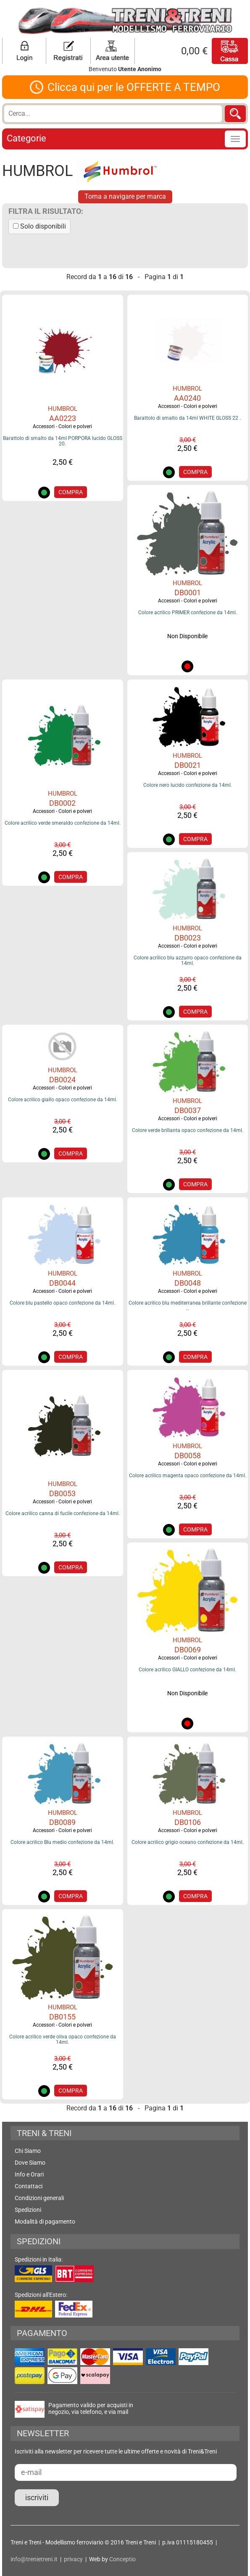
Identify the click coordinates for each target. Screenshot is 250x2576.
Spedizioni (28, 2209)
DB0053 (62, 1493)
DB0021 (187, 765)
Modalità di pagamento (45, 2221)
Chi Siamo (28, 2150)
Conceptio (122, 2559)
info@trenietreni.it (34, 2559)
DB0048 (187, 1283)
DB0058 (187, 1455)
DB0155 (62, 2016)
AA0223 (62, 418)
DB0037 (187, 1110)
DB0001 (187, 592)
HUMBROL (62, 409)
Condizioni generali (39, 2198)
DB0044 (62, 1283)
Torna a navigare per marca (125, 196)
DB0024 (62, 1079)
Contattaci (28, 2186)
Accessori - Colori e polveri (62, 426)
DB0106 (187, 1822)
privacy (73, 2559)
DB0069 (187, 1649)
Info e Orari (29, 2174)
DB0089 (62, 1822)
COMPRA (70, 492)
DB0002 (62, 803)
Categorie (26, 138)
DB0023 (187, 937)
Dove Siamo (30, 2162)
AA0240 (187, 398)
